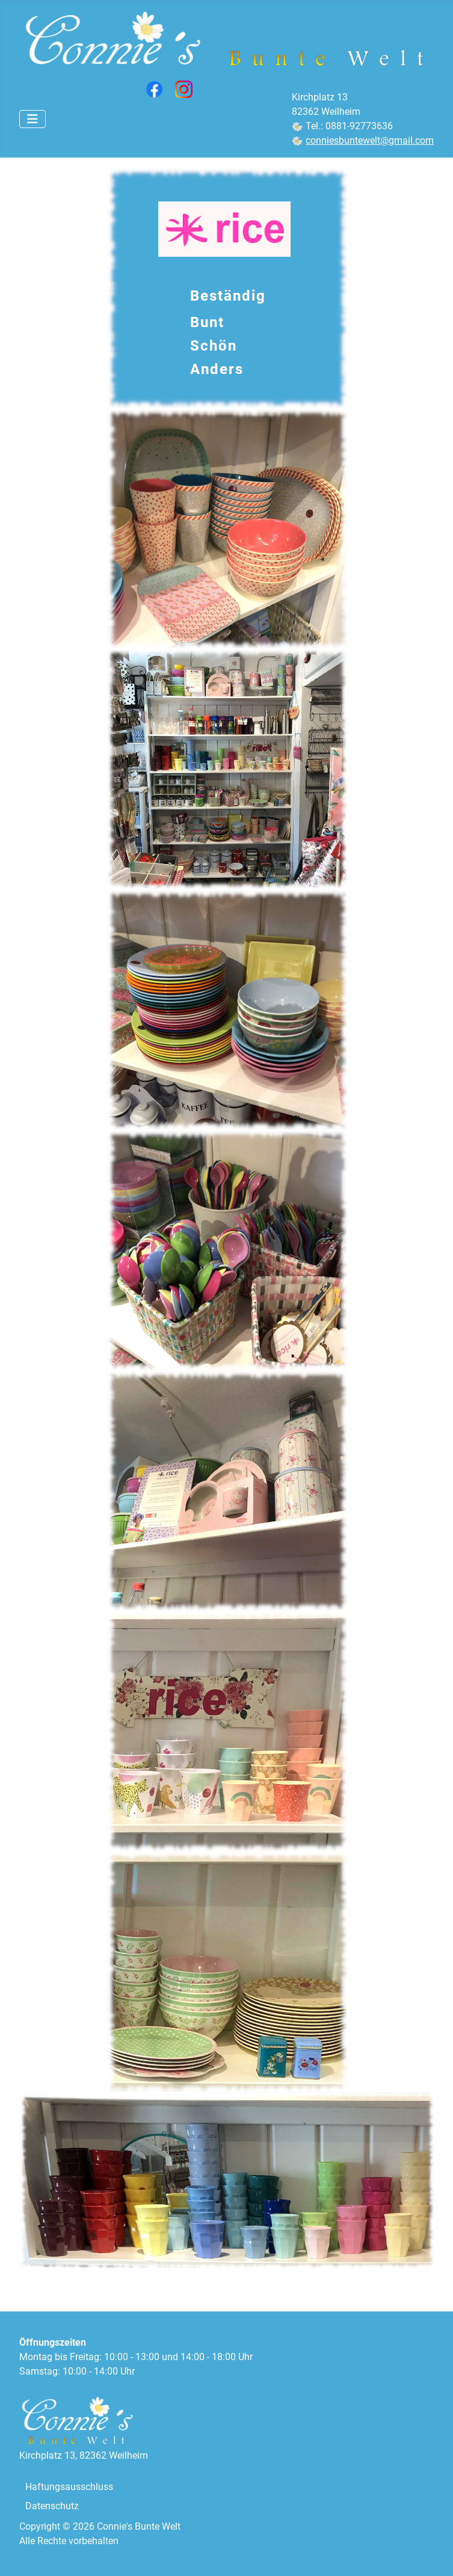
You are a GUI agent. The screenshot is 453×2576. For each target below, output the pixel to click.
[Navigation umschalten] (32, 119)
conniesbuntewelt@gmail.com (370, 140)
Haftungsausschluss (69, 2487)
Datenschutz (52, 2506)
